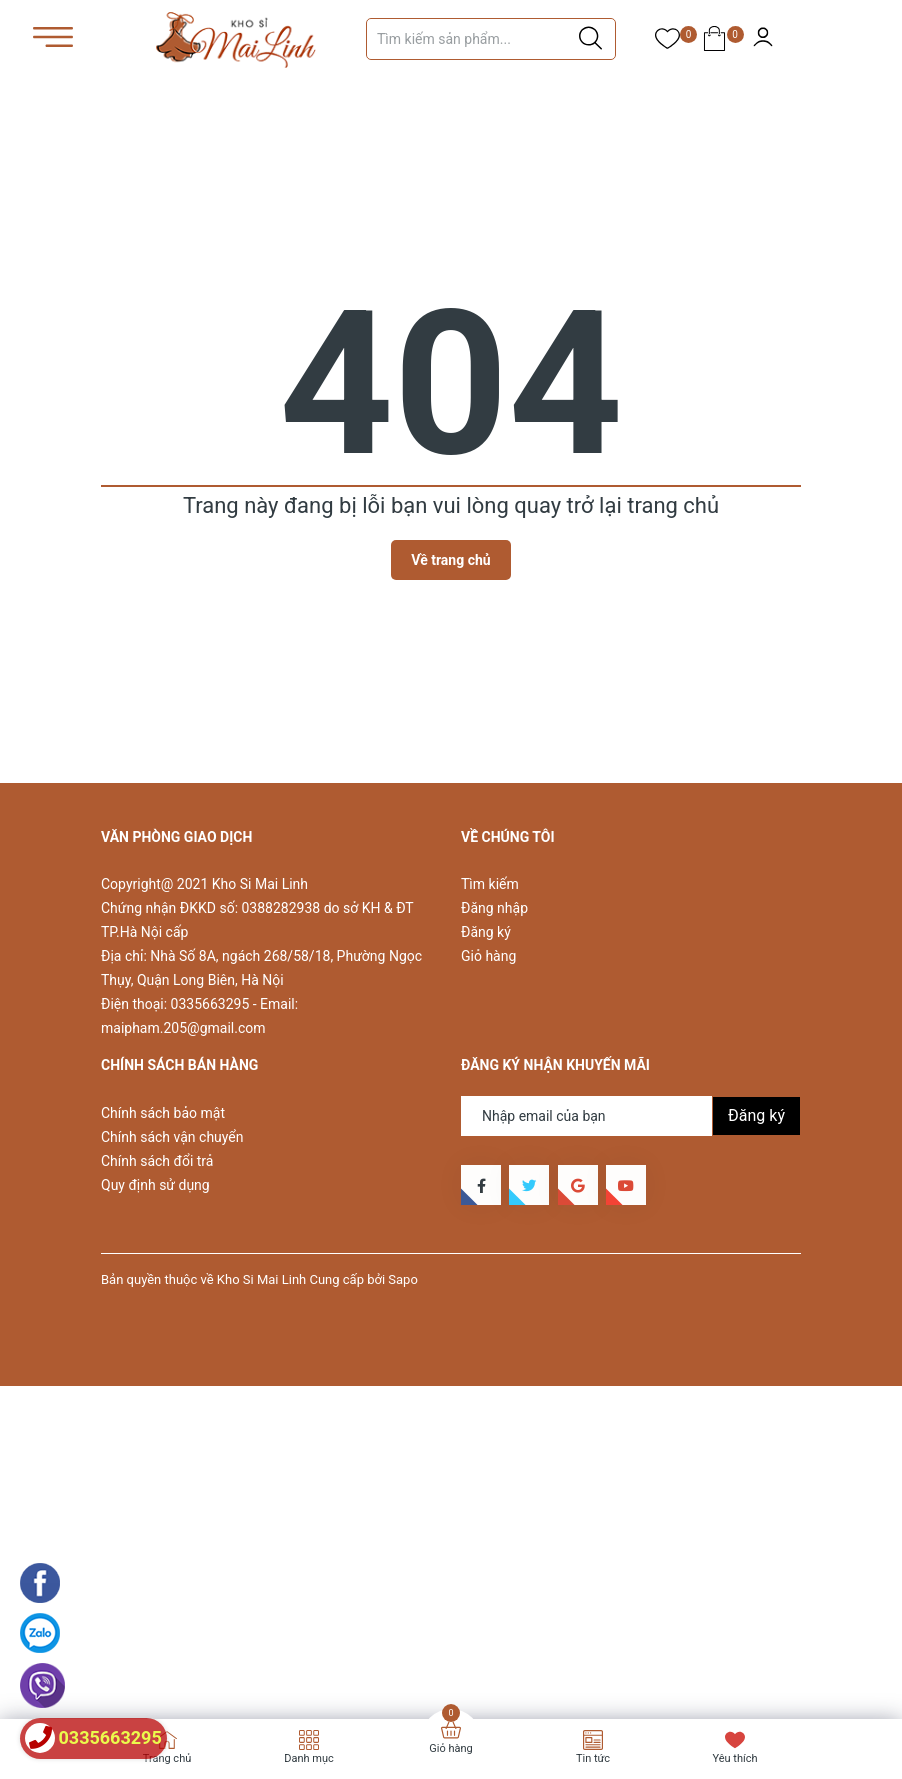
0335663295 (210, 1004)
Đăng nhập (494, 908)
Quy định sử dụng (155, 1185)
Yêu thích (734, 1758)
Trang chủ (167, 1758)
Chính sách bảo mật (163, 1113)
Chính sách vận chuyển (172, 1137)
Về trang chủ (450, 560)
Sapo (403, 1279)
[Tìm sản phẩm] (491, 39)
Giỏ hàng (488, 956)
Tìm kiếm (490, 884)
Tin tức (593, 1758)
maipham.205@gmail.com (183, 1028)
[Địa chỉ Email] (631, 1116)
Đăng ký (486, 932)
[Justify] (590, 39)
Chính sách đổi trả (157, 1161)
